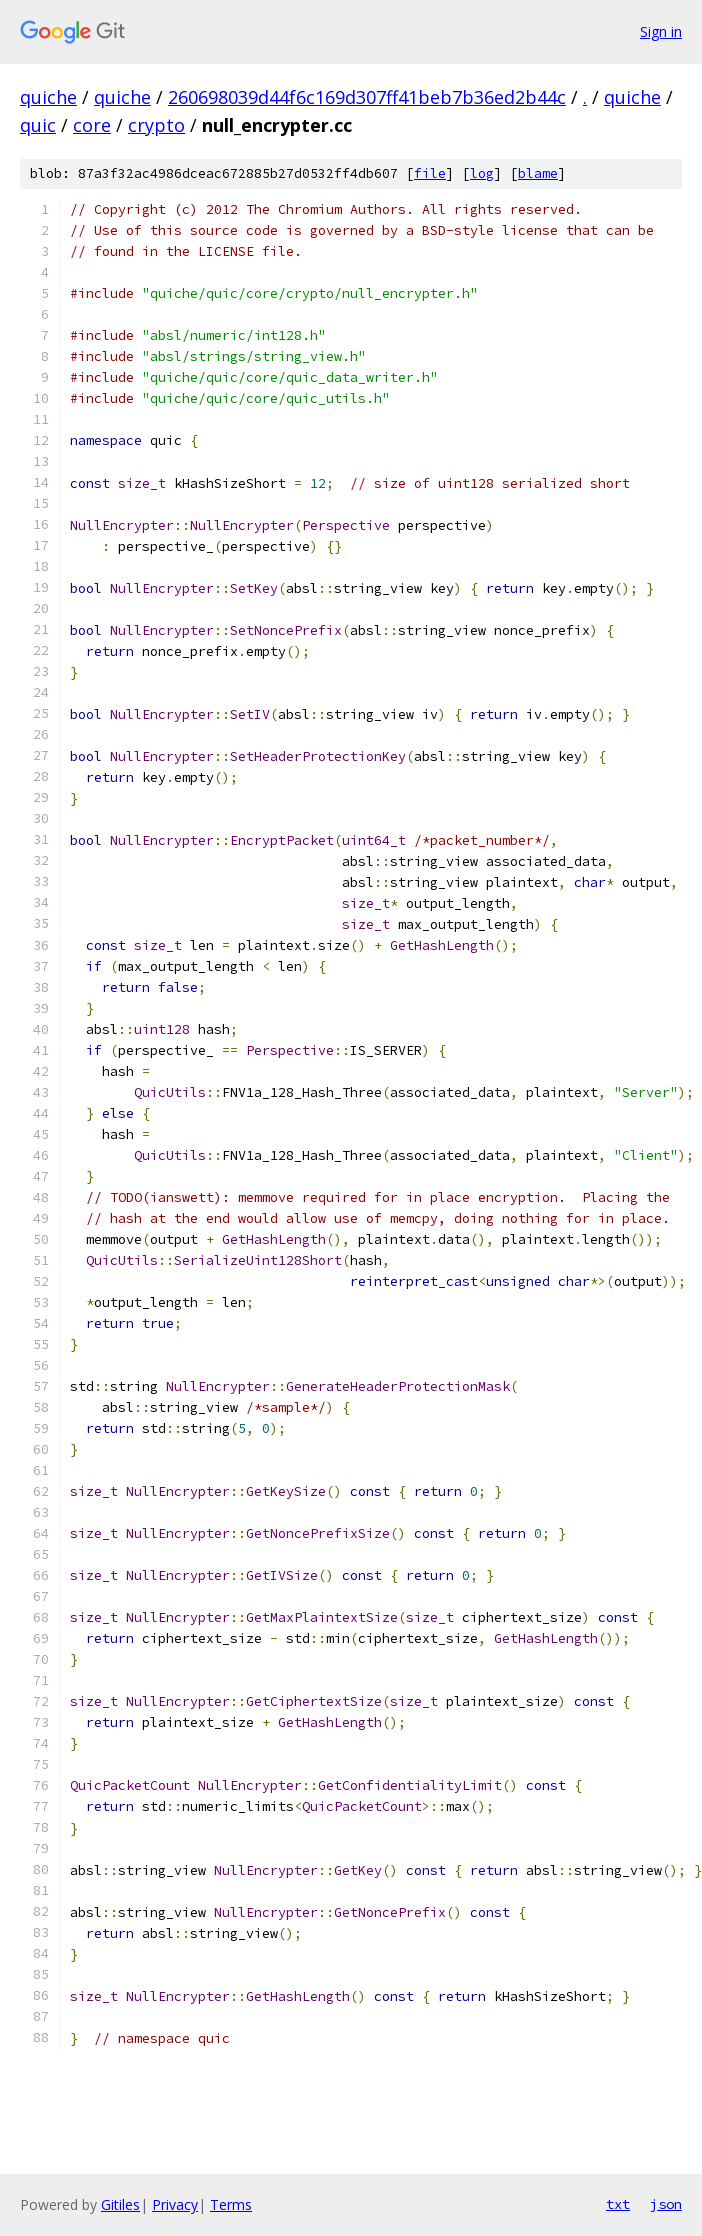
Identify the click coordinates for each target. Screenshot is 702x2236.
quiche (48, 97)
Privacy (175, 2204)
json (666, 2204)
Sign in (661, 31)
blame (538, 173)
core (92, 125)
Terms (231, 2204)
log (482, 173)
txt (618, 2204)
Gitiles (120, 2204)
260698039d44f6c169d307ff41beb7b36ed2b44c (367, 97)
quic (38, 125)
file (430, 173)
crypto (156, 125)
